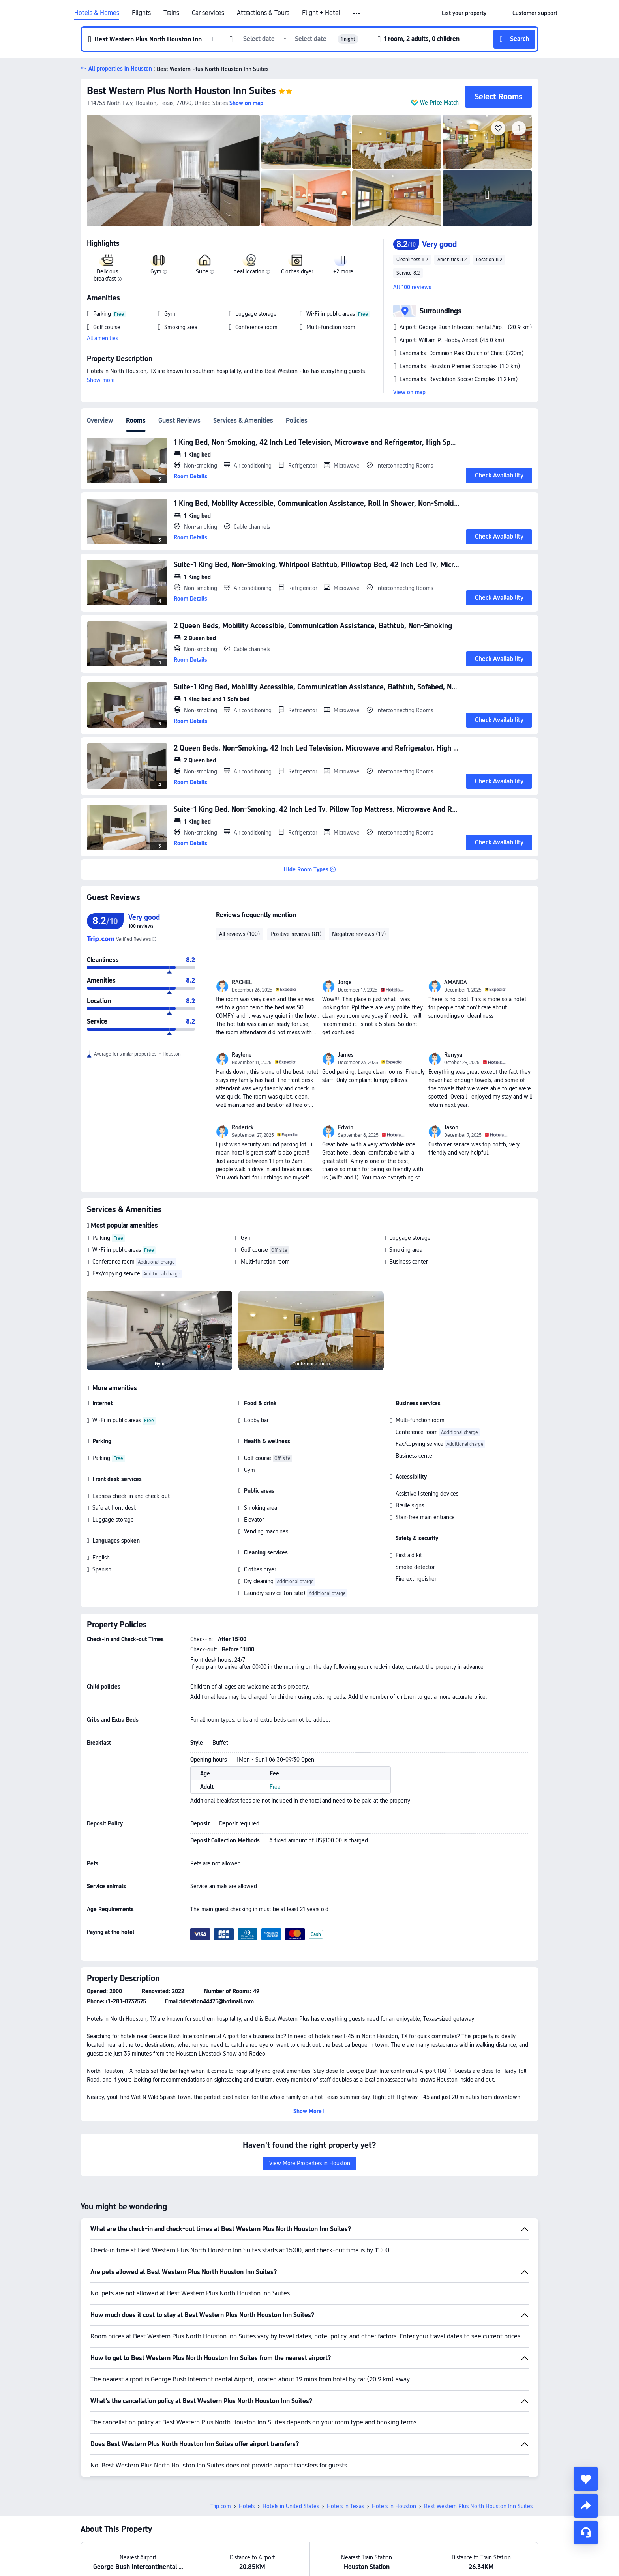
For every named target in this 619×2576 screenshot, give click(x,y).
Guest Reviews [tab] (179, 420)
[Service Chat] (586, 2532)
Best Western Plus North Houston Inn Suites (181, 90)
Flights (141, 13)
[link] (464, 13)
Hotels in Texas (345, 2506)
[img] (173, 170)
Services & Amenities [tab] (243, 420)
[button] (357, 13)
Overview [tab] (100, 420)
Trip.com (220, 2506)
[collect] (586, 2479)
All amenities (102, 338)
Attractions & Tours (263, 13)
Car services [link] (208, 13)
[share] (586, 2506)
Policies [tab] (297, 420)
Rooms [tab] (136, 420)
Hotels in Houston (394, 2506)
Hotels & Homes (96, 13)
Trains (171, 13)
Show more (101, 380)
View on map (409, 392)
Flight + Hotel (321, 13)
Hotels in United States (291, 2506)
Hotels (247, 2506)
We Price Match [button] (439, 102)
